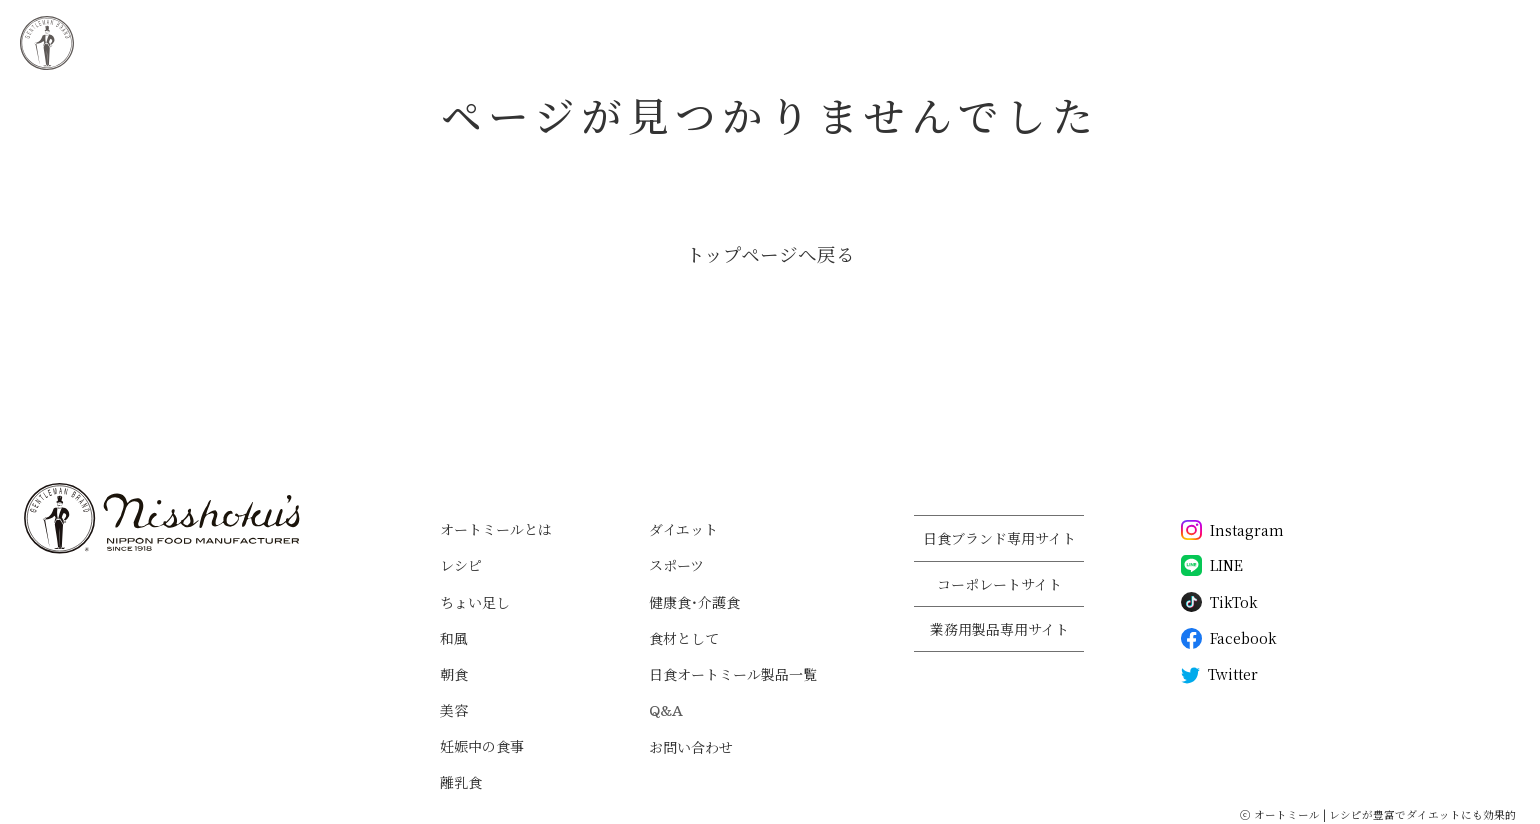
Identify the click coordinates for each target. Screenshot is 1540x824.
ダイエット (683, 529)
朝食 (454, 674)
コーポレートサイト (999, 584)
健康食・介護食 (694, 602)
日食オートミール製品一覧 (733, 674)
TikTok (1219, 602)
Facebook (1229, 638)
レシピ (461, 565)
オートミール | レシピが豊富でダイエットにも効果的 (1385, 814)
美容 (454, 710)
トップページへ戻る (770, 254)
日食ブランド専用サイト (999, 538)
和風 (454, 638)
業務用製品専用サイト (999, 629)
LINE (1212, 565)
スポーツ (676, 565)
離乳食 (461, 782)
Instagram (1232, 530)
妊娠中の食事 (482, 746)
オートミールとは (496, 529)
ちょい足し (475, 602)
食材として (684, 638)
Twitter (1219, 675)
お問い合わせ (691, 747)
